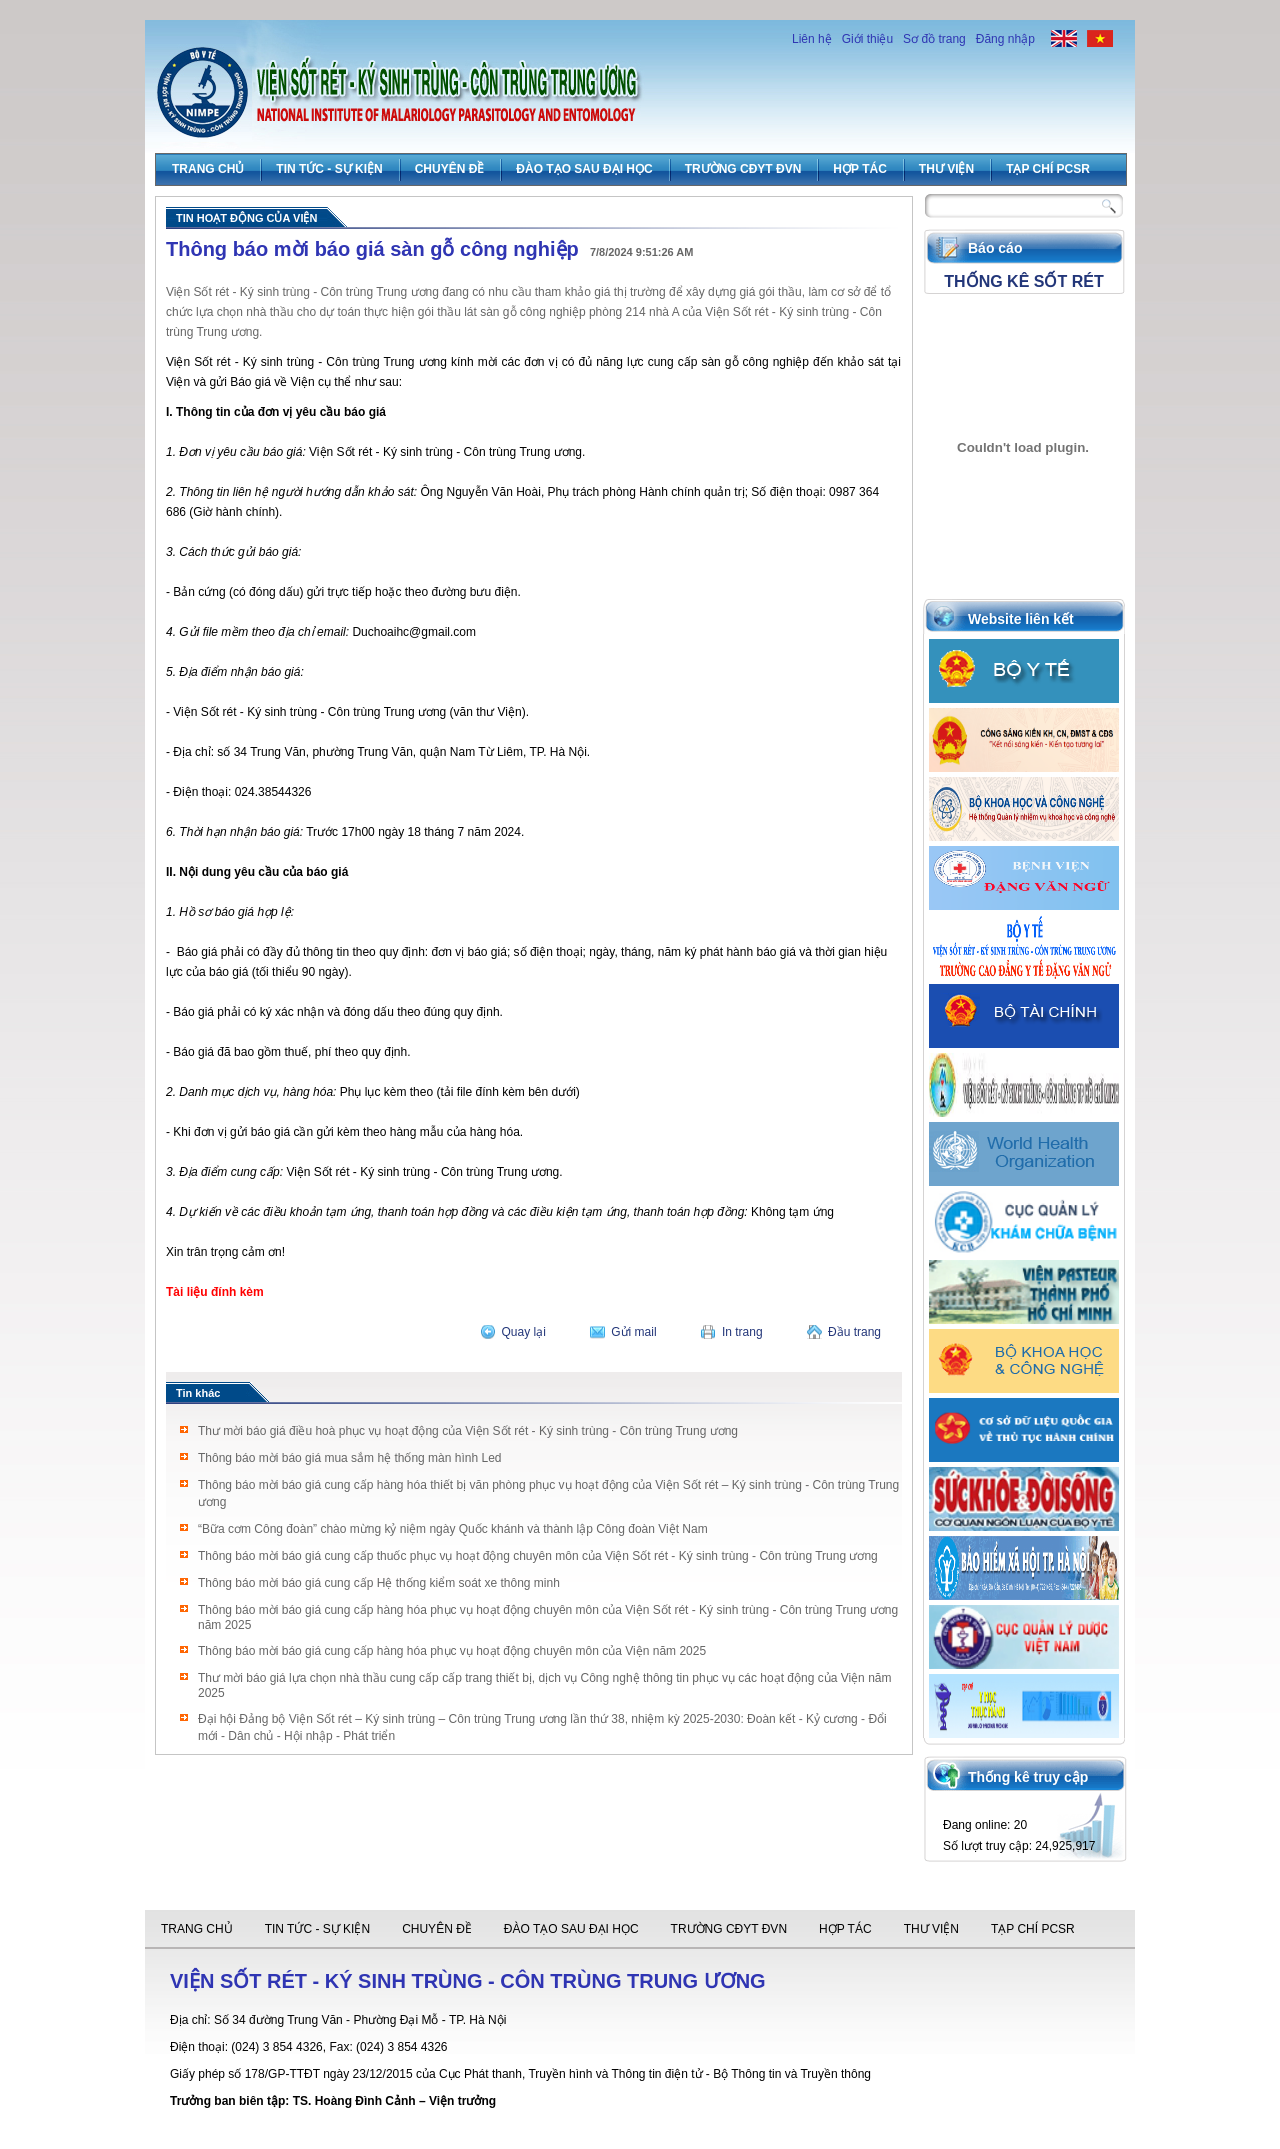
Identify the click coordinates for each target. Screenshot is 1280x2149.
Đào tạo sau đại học (584, 169)
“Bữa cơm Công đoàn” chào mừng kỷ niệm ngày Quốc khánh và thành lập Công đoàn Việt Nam (453, 1529)
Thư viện (946, 169)
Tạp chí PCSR (1048, 169)
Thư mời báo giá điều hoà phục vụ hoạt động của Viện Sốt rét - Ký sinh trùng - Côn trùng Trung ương (468, 1431)
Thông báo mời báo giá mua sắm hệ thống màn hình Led (350, 1458)
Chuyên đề (450, 169)
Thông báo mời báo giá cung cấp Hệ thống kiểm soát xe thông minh (379, 1583)
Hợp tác (859, 169)
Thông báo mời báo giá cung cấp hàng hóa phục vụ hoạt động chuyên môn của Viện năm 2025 (452, 1651)
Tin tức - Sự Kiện (329, 169)
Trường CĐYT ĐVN (743, 169)
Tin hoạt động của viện (246, 218)
